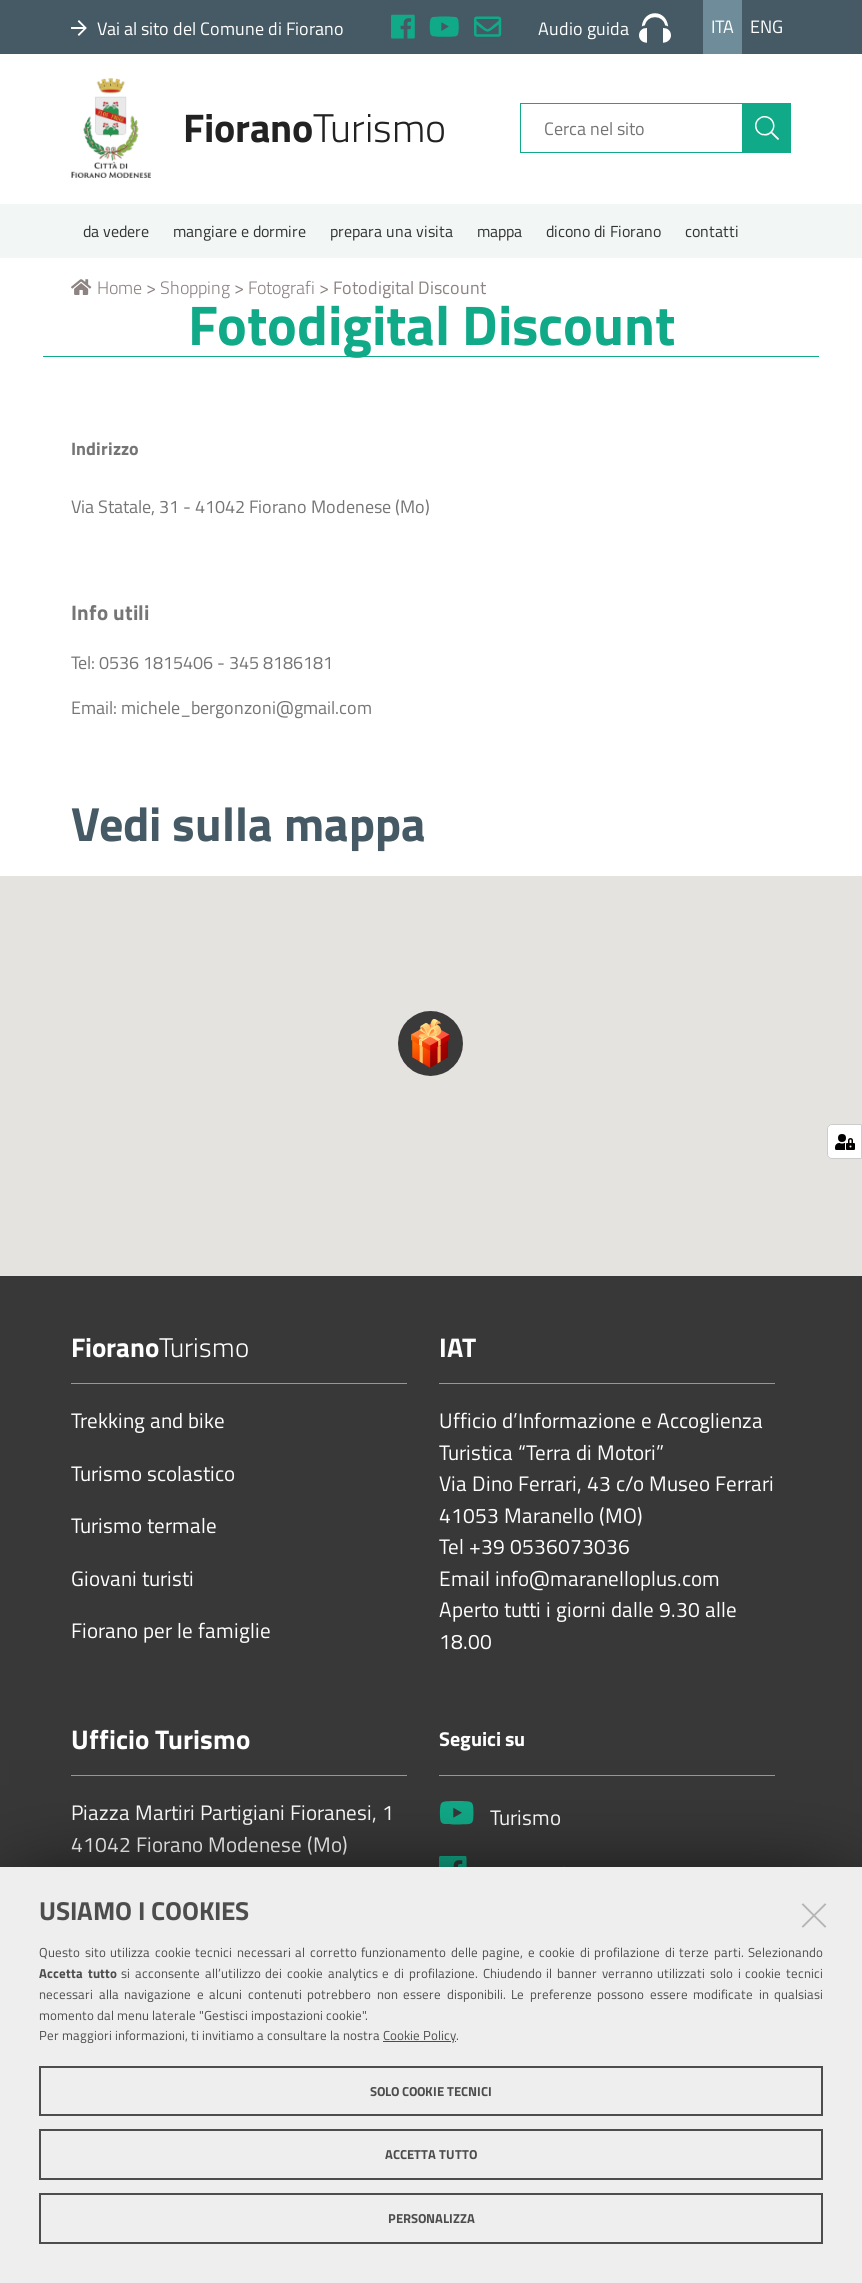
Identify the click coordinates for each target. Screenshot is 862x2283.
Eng (766, 26)
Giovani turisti (132, 1586)
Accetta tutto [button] (431, 2154)
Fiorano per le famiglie (171, 1639)
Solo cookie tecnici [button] (431, 2091)
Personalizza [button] (431, 2218)
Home (106, 295)
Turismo (525, 1825)
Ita (722, 26)
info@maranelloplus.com (607, 1586)
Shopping (195, 295)
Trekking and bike (148, 1429)
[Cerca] (767, 133)
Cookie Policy (419, 2035)
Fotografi (281, 295)
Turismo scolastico (153, 1481)
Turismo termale (144, 1534)
